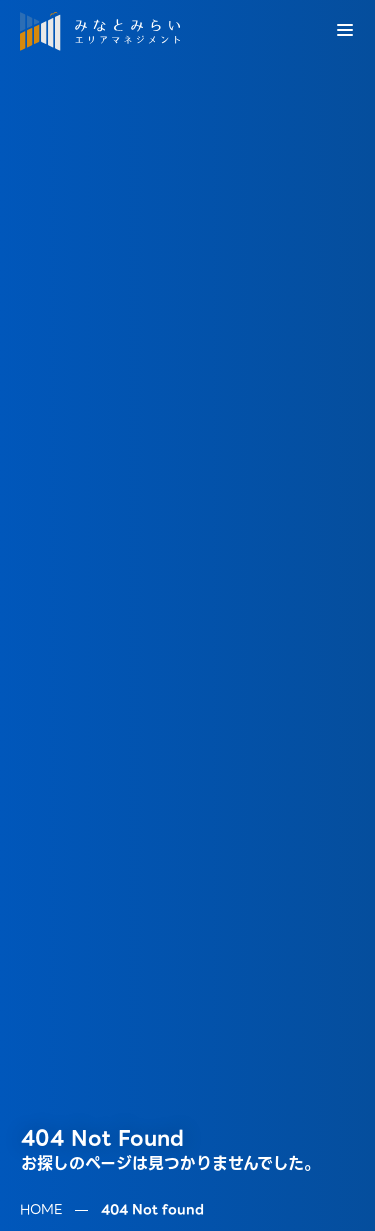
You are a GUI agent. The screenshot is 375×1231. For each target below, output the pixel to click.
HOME (41, 1191)
